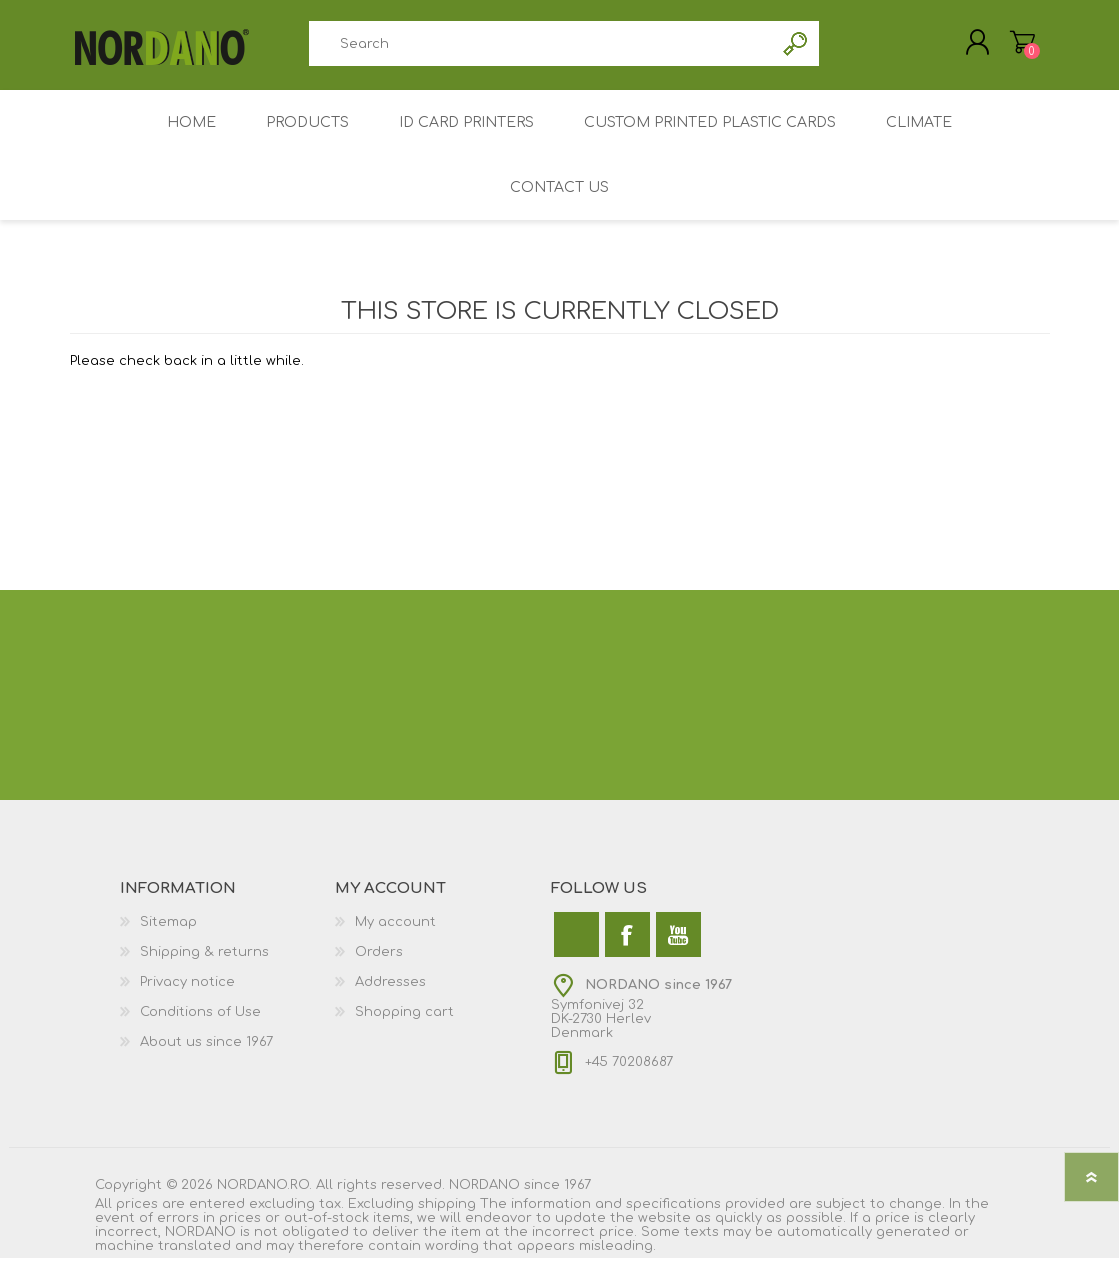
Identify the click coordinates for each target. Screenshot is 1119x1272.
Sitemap (168, 936)
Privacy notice (187, 996)
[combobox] (542, 50)
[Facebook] (627, 948)
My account (395, 936)
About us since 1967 (206, 1056)
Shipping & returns (204, 966)
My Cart (1002, 49)
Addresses (390, 996)
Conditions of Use (200, 1026)
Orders (379, 966)
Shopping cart (404, 1026)
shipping (447, 1218)
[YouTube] (678, 948)
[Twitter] (576, 948)
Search (796, 50)
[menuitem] (228, 936)
